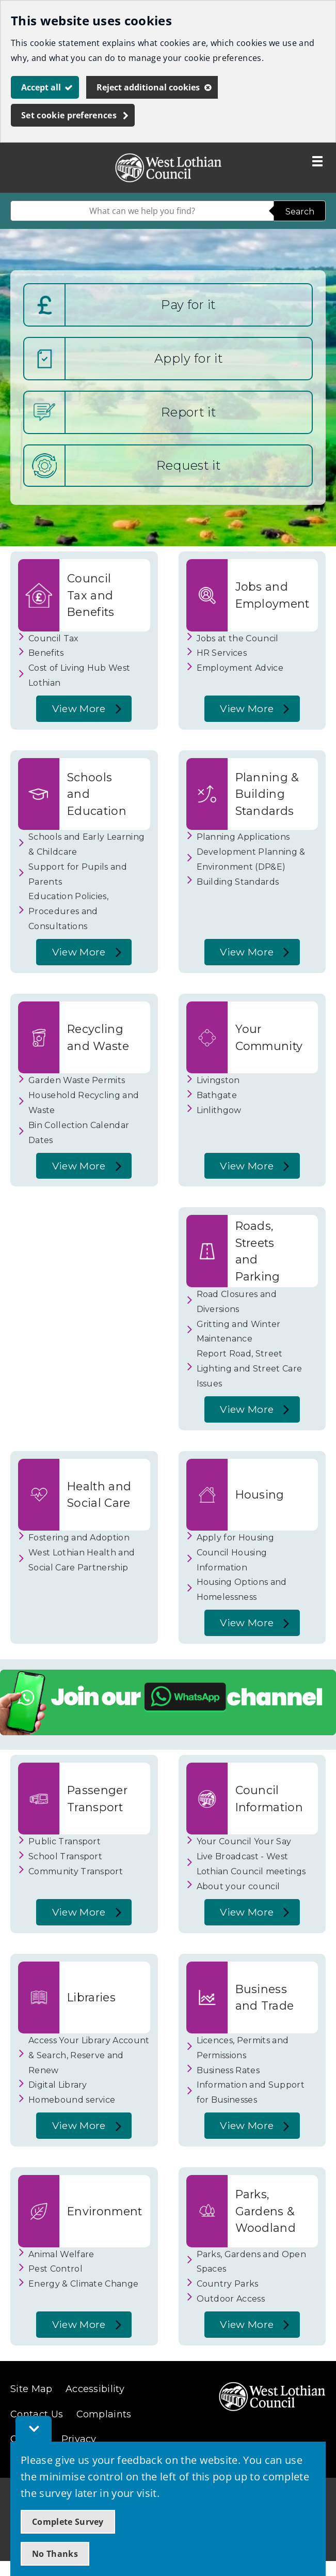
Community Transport (75, 1871)
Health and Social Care (99, 1494)
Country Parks (228, 2284)
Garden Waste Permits (76, 1080)
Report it (188, 412)
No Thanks (55, 2553)
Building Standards (238, 882)
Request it (188, 465)
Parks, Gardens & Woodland (265, 2210)
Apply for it (188, 358)
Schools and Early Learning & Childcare (86, 844)
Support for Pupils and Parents (77, 874)
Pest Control (55, 2269)
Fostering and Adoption (79, 1537)
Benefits (46, 653)
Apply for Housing (235, 1537)
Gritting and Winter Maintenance (239, 1331)
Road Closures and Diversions (237, 1301)
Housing (259, 1494)
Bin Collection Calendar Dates (78, 1132)
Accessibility (95, 2389)
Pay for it (188, 304)
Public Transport (64, 1841)
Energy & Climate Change (83, 2284)
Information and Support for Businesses (251, 2092)
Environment (104, 2211)
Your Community (269, 1037)
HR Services (222, 653)
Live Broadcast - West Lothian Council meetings (251, 1864)
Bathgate (217, 1095)
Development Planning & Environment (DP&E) (251, 859)
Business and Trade (264, 1997)
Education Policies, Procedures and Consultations (68, 911)
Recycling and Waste (98, 1037)
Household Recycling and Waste (83, 1102)
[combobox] (142, 210)
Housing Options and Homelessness (242, 1589)
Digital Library (57, 2085)
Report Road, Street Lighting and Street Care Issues (249, 1369)
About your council (238, 1886)
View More (75, 712)
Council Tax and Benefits (91, 595)
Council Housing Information (232, 1560)
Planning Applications (243, 837)
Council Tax (53, 638)
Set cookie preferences (69, 115)
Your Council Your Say (244, 1841)
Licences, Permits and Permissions (243, 2047)
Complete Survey (68, 2521)
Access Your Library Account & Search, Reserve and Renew (89, 2055)
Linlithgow (219, 1110)
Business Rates (228, 2070)
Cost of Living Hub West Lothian (79, 675)
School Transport (65, 1856)
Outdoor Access (231, 2299)
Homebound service (71, 2100)
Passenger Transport (97, 1798)
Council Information (269, 1798)
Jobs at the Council (238, 638)
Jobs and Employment (272, 595)
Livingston (218, 1080)
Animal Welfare (61, 2254)
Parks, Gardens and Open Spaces (251, 2261)
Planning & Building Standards (267, 793)
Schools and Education (96, 793)
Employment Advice (240, 668)
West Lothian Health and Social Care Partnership (81, 1560)
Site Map (31, 2389)
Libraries (91, 1997)
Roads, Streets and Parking (257, 1251)
